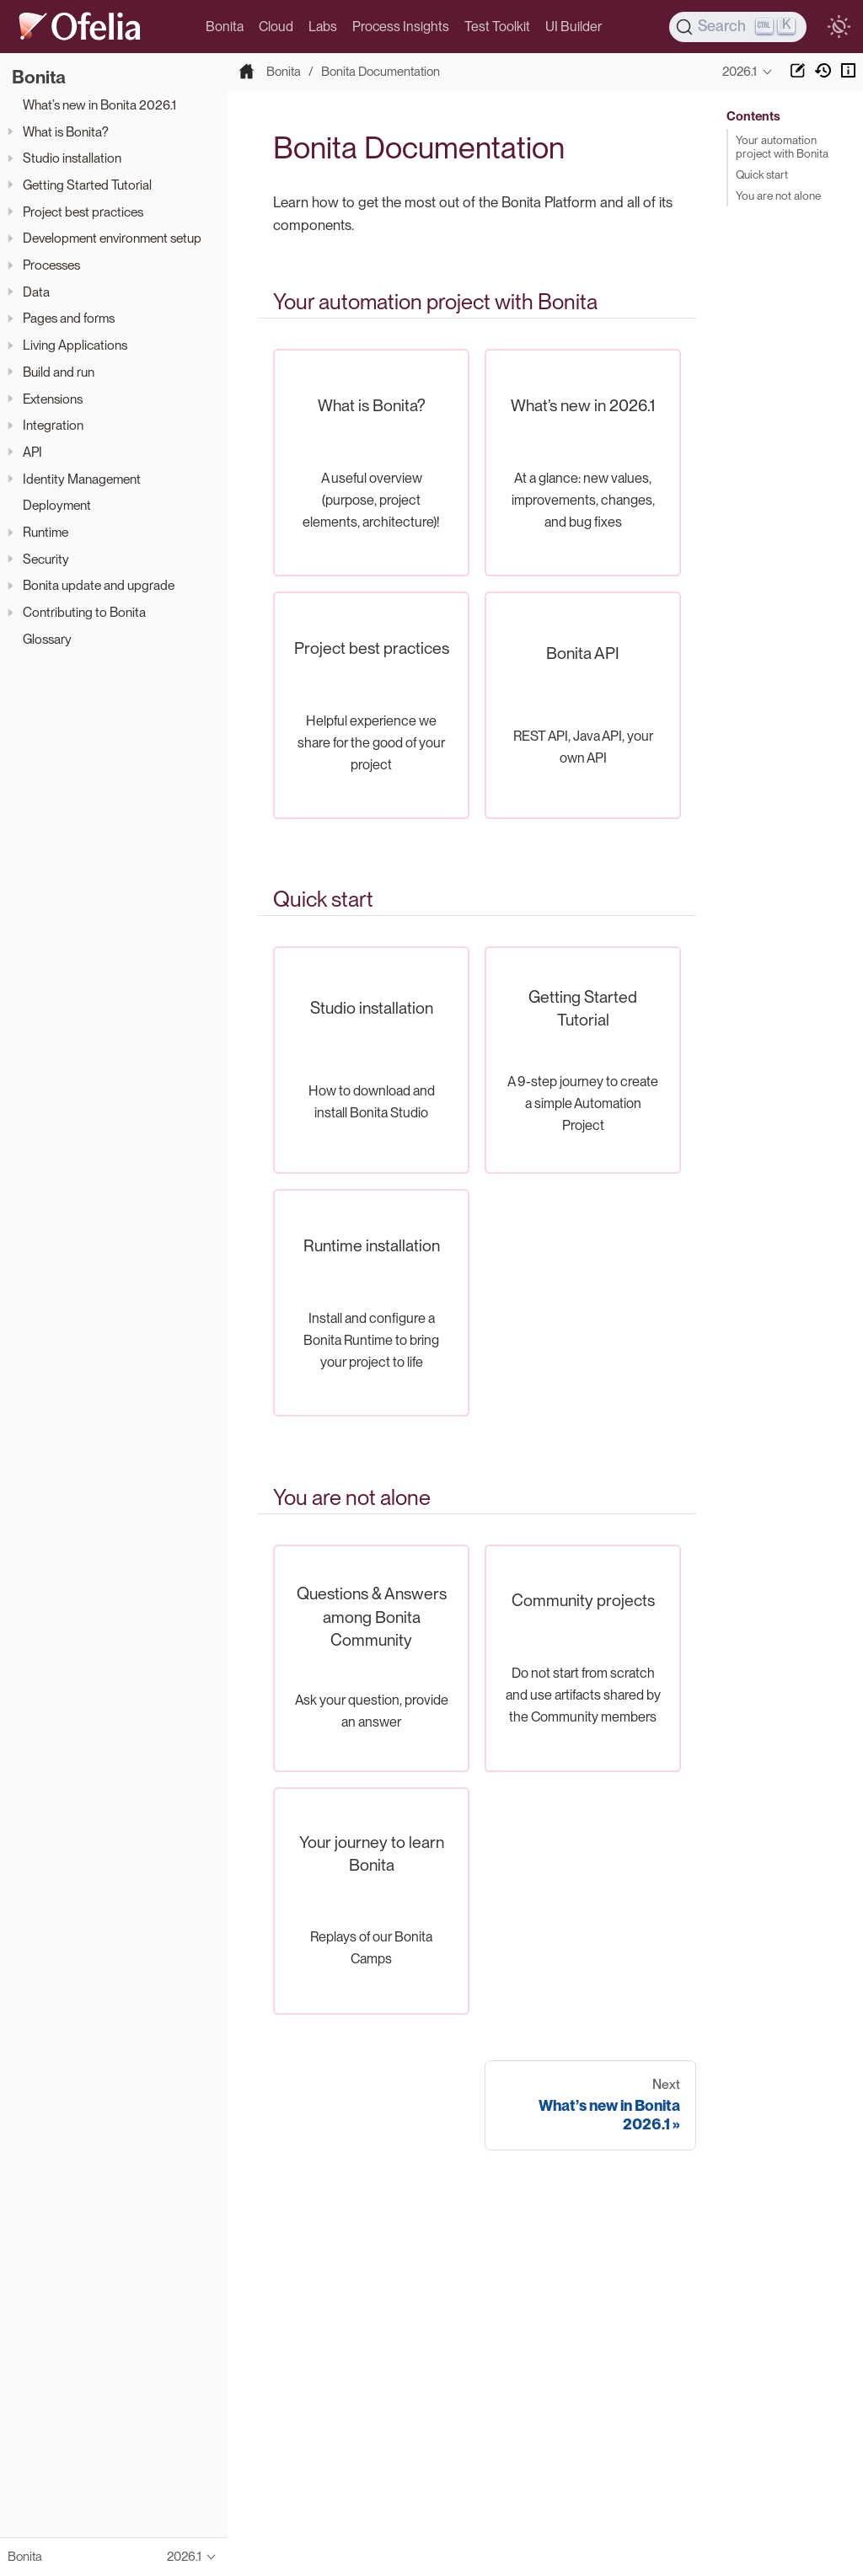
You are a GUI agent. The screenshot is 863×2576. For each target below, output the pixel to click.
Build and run (58, 372)
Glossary (47, 639)
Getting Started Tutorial (87, 185)
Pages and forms (69, 318)
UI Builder (573, 27)
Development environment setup (112, 238)
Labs (322, 27)
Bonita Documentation (380, 71)
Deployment (57, 505)
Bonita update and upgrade (98, 585)
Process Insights (400, 27)
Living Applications (75, 345)
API (32, 452)
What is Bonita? (66, 132)
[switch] (838, 27)
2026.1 (739, 71)
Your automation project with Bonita (782, 146)
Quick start (762, 174)
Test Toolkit (497, 27)
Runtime (45, 532)
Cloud (276, 27)
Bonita (225, 27)
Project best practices (83, 212)
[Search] (738, 27)
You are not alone (778, 195)
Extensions (53, 399)
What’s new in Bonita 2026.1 (99, 105)
